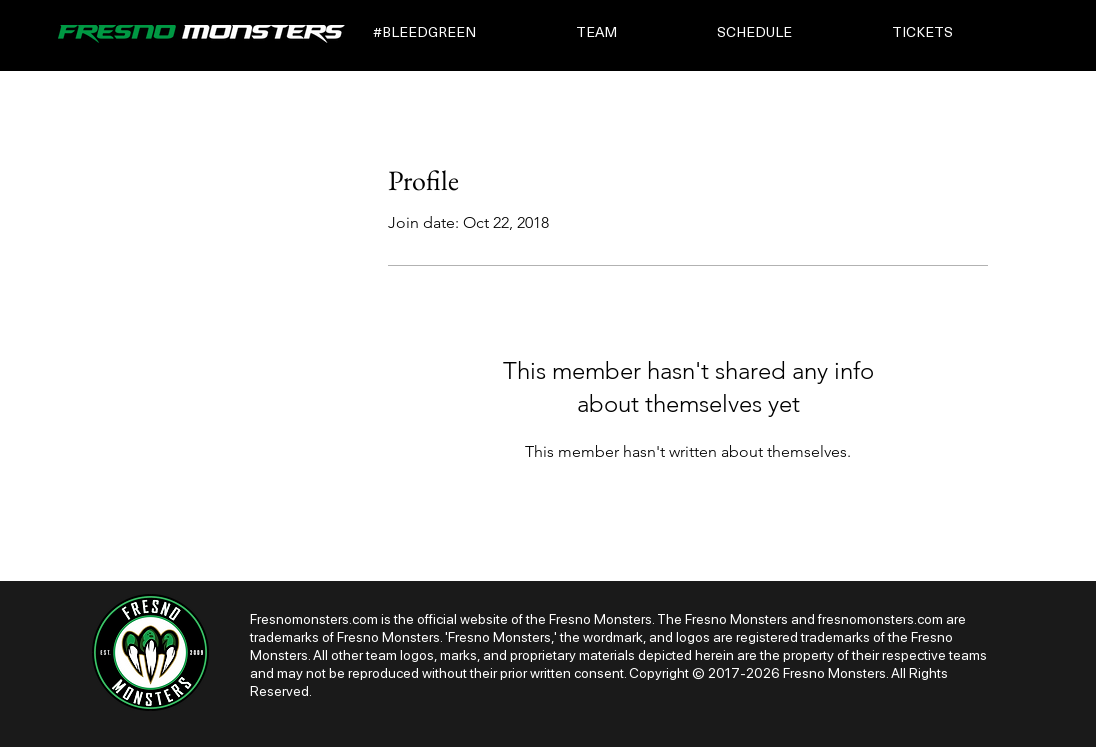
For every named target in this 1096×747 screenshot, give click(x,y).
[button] (460, 33)
